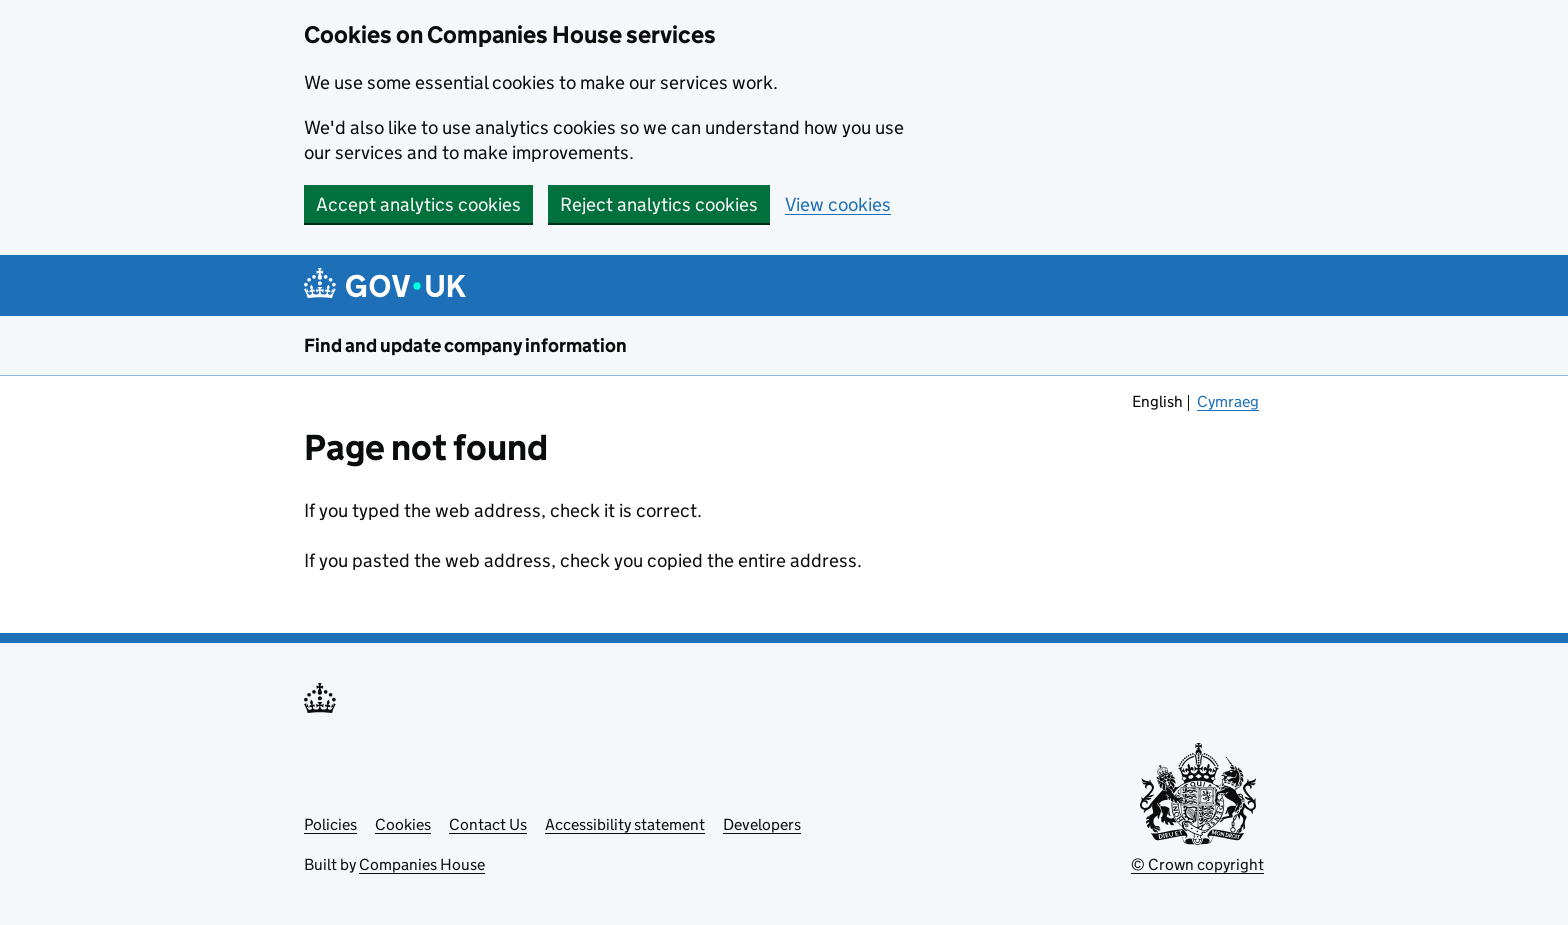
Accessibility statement (625, 824)
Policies (330, 824)
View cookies (838, 204)
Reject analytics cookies (659, 204)
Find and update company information (465, 345)
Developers (762, 824)
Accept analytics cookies (418, 204)
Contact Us (488, 824)
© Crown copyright (1197, 864)
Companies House (422, 864)
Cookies (403, 824)
